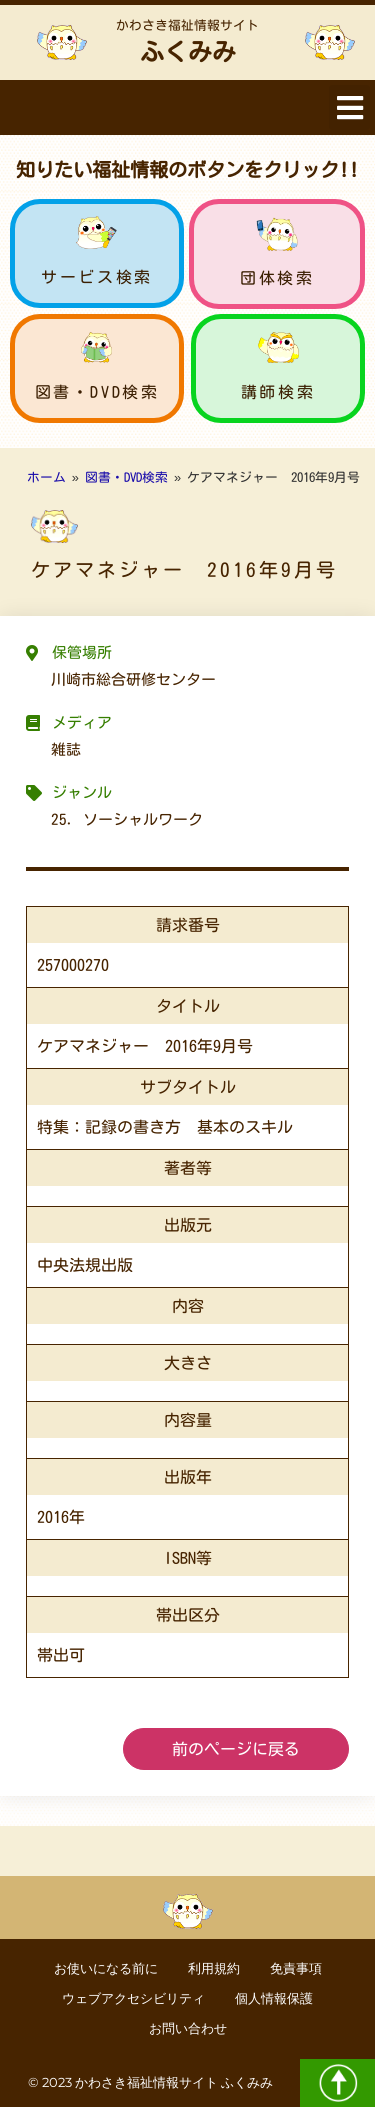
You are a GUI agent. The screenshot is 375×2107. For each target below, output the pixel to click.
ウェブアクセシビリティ (133, 1998)
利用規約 (214, 1968)
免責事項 (296, 1968)
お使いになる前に (106, 1968)
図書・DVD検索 (97, 392)
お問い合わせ (188, 2028)
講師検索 (278, 392)
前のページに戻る (236, 1749)
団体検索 (277, 278)
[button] (349, 107)
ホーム (46, 477)
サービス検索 (97, 277)
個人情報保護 (274, 1998)
